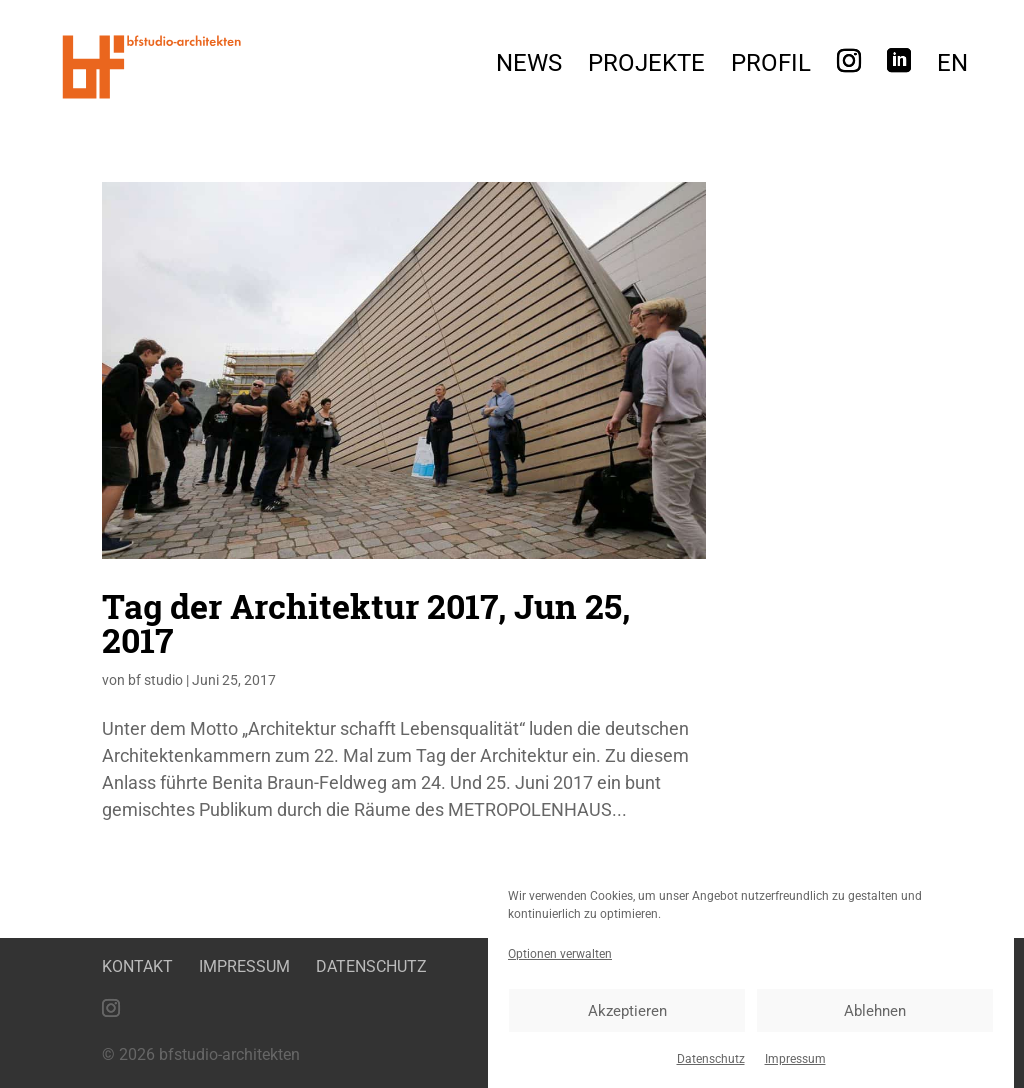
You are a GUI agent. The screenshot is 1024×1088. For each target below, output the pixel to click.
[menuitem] (952, 68)
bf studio (155, 680)
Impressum (795, 1061)
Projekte (646, 66)
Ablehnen (875, 1013)
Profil (771, 66)
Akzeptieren (627, 1013)
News (529, 66)
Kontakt (137, 966)
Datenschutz (711, 1061)
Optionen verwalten (560, 956)
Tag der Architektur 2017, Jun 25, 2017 (366, 622)
